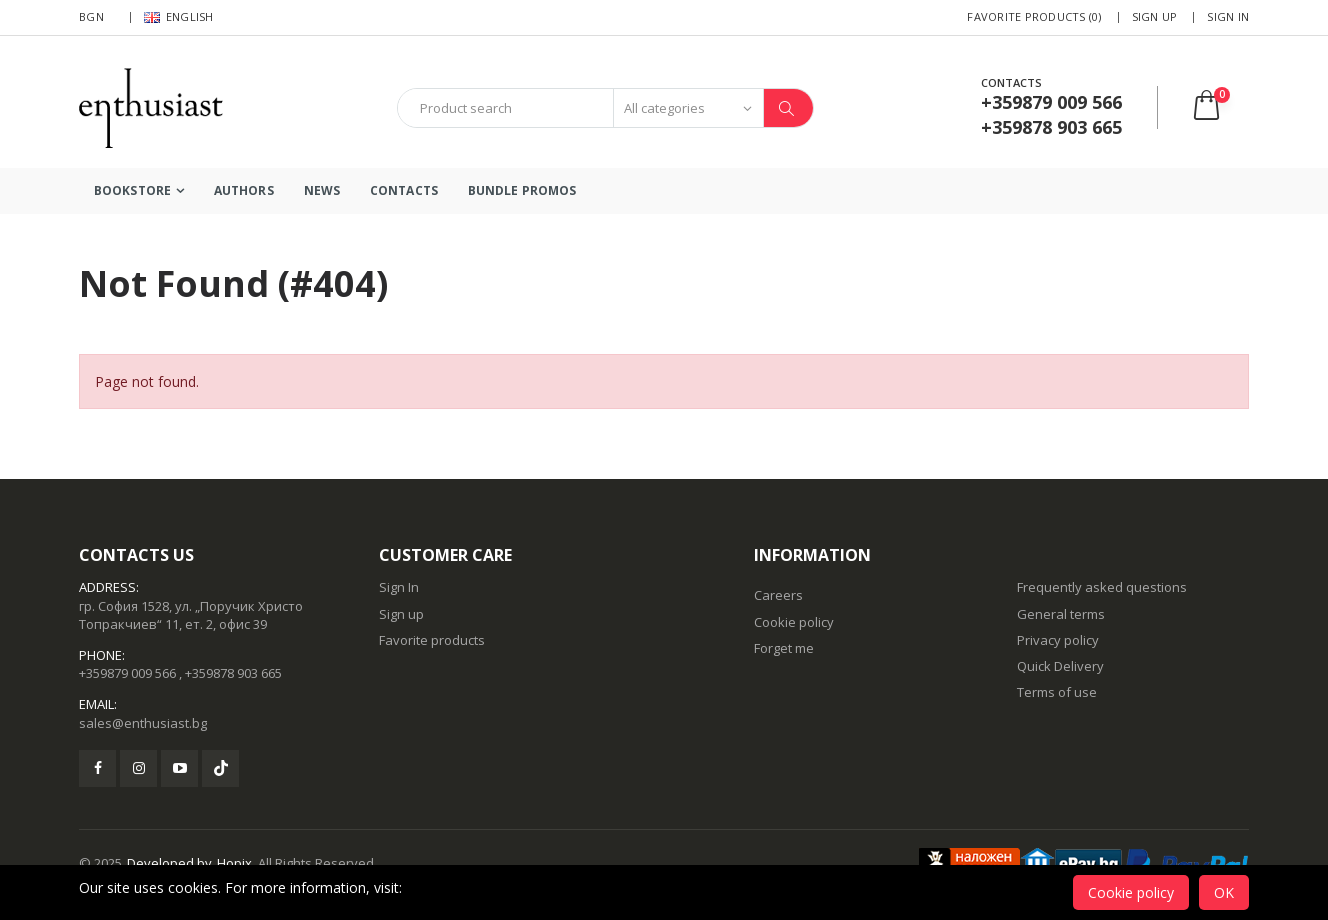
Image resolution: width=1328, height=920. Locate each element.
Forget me (784, 648)
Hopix (234, 863)
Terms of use (1057, 692)
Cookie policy (794, 622)
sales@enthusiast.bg (143, 723)
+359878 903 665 (233, 673)
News (322, 190)
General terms (1061, 614)
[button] (1219, 107)
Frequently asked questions (1102, 587)
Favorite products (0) (1034, 16)
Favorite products (432, 640)
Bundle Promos (522, 190)
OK (1224, 892)
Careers (778, 595)
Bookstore (132, 190)
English (179, 16)
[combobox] (505, 108)
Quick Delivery (1060, 666)
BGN (91, 16)
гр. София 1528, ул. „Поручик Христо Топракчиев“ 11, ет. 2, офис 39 (191, 615)
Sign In (1228, 16)
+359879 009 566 (127, 673)
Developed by (169, 863)
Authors (244, 190)
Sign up (1155, 16)
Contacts (404, 190)
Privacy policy (1058, 640)
